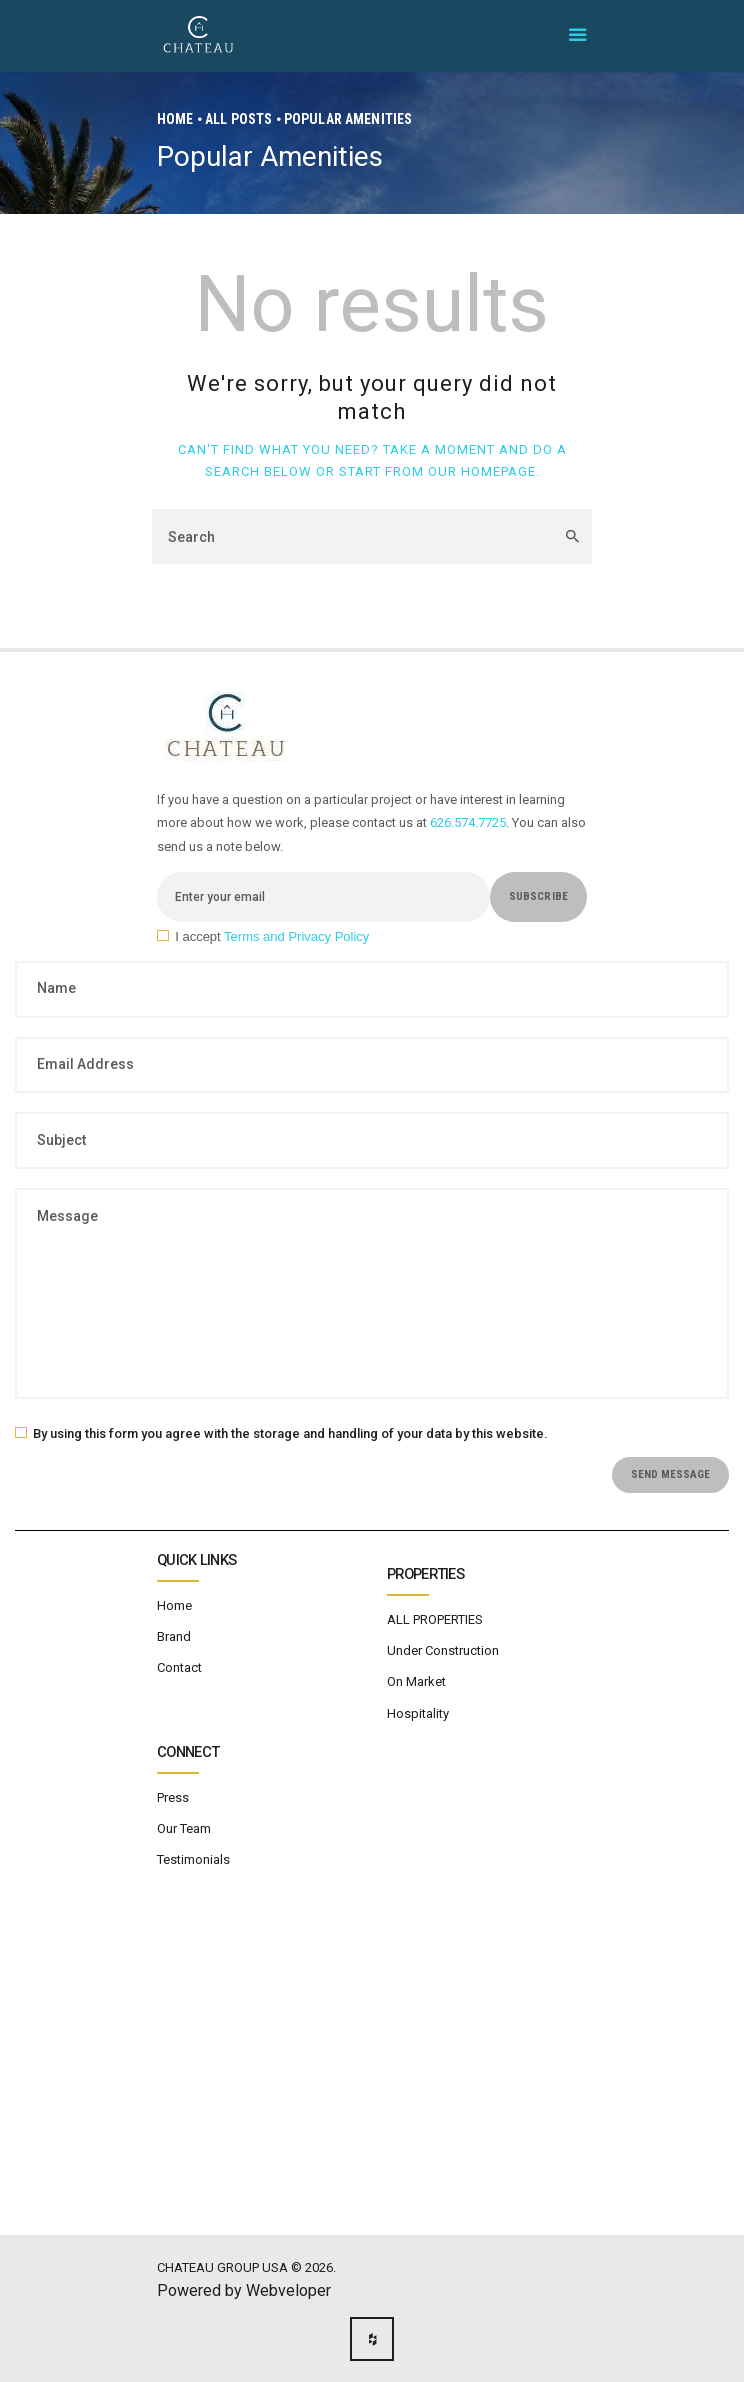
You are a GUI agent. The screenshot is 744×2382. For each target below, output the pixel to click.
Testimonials (193, 1859)
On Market (416, 1681)
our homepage (482, 471)
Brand (174, 1636)
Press (173, 1797)
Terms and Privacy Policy (296, 936)
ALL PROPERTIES (435, 1619)
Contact (179, 1667)
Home (175, 119)
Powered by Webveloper (244, 2290)
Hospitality (418, 1713)
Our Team (184, 1828)
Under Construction (443, 1650)
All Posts (238, 119)
